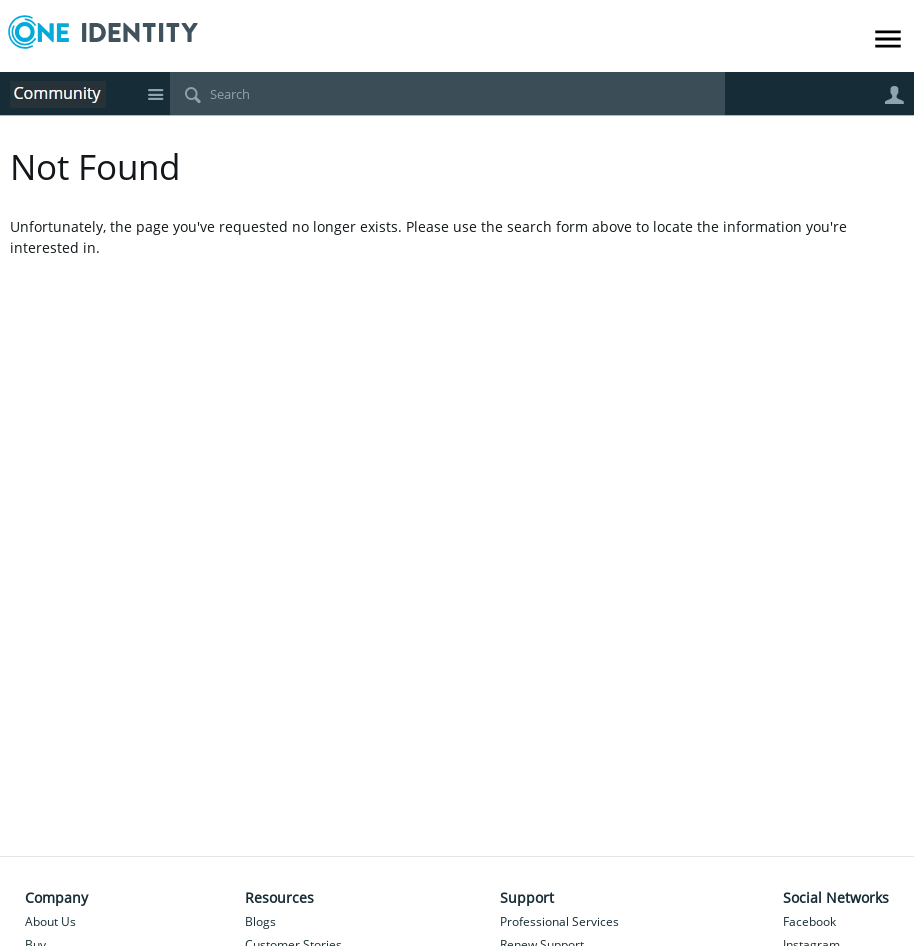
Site (155, 94)
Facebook (809, 921)
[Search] (447, 94)
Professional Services (559, 921)
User (894, 95)
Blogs (260, 921)
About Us (50, 921)
